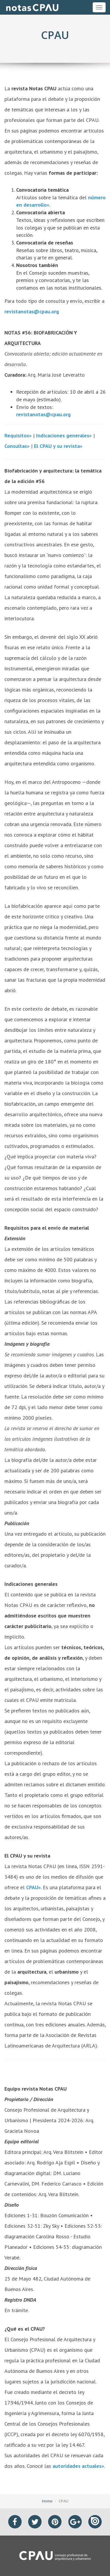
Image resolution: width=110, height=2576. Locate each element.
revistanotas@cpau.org (31, 311)
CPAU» (33, 1887)
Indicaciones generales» (64, 435)
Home (47, 2501)
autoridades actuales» (78, 2466)
